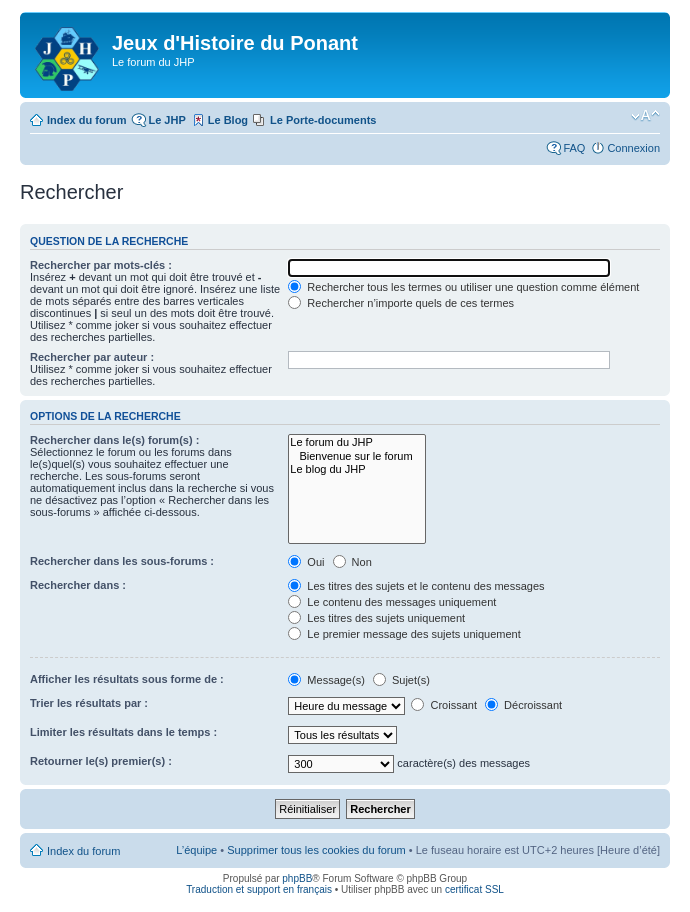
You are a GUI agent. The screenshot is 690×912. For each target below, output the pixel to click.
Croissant (444, 705)
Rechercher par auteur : (92, 357)
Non (352, 562)
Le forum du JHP (356, 442)
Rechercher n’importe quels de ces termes (401, 303)
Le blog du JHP (356, 469)
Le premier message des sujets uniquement (404, 634)
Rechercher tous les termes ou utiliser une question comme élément (463, 287)
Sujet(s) (401, 680)
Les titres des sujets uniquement (376, 618)
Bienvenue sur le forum (356, 456)
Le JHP (166, 120)
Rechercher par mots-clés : (101, 265)
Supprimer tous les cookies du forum (316, 850)
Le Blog (228, 120)
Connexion (633, 148)
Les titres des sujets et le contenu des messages (416, 586)
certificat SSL (474, 889)
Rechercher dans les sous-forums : (122, 561)
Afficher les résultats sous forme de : (127, 679)
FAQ (574, 148)
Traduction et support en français (259, 889)
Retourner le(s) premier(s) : (101, 761)
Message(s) (328, 680)
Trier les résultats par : (89, 703)
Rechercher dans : (78, 585)
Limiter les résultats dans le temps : (123, 732)
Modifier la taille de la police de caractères (645, 116)
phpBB (297, 878)
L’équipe (196, 850)
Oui (306, 562)
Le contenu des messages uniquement (392, 602)
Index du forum (86, 120)
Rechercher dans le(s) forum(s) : (114, 440)
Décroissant (523, 705)
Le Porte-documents (323, 120)
